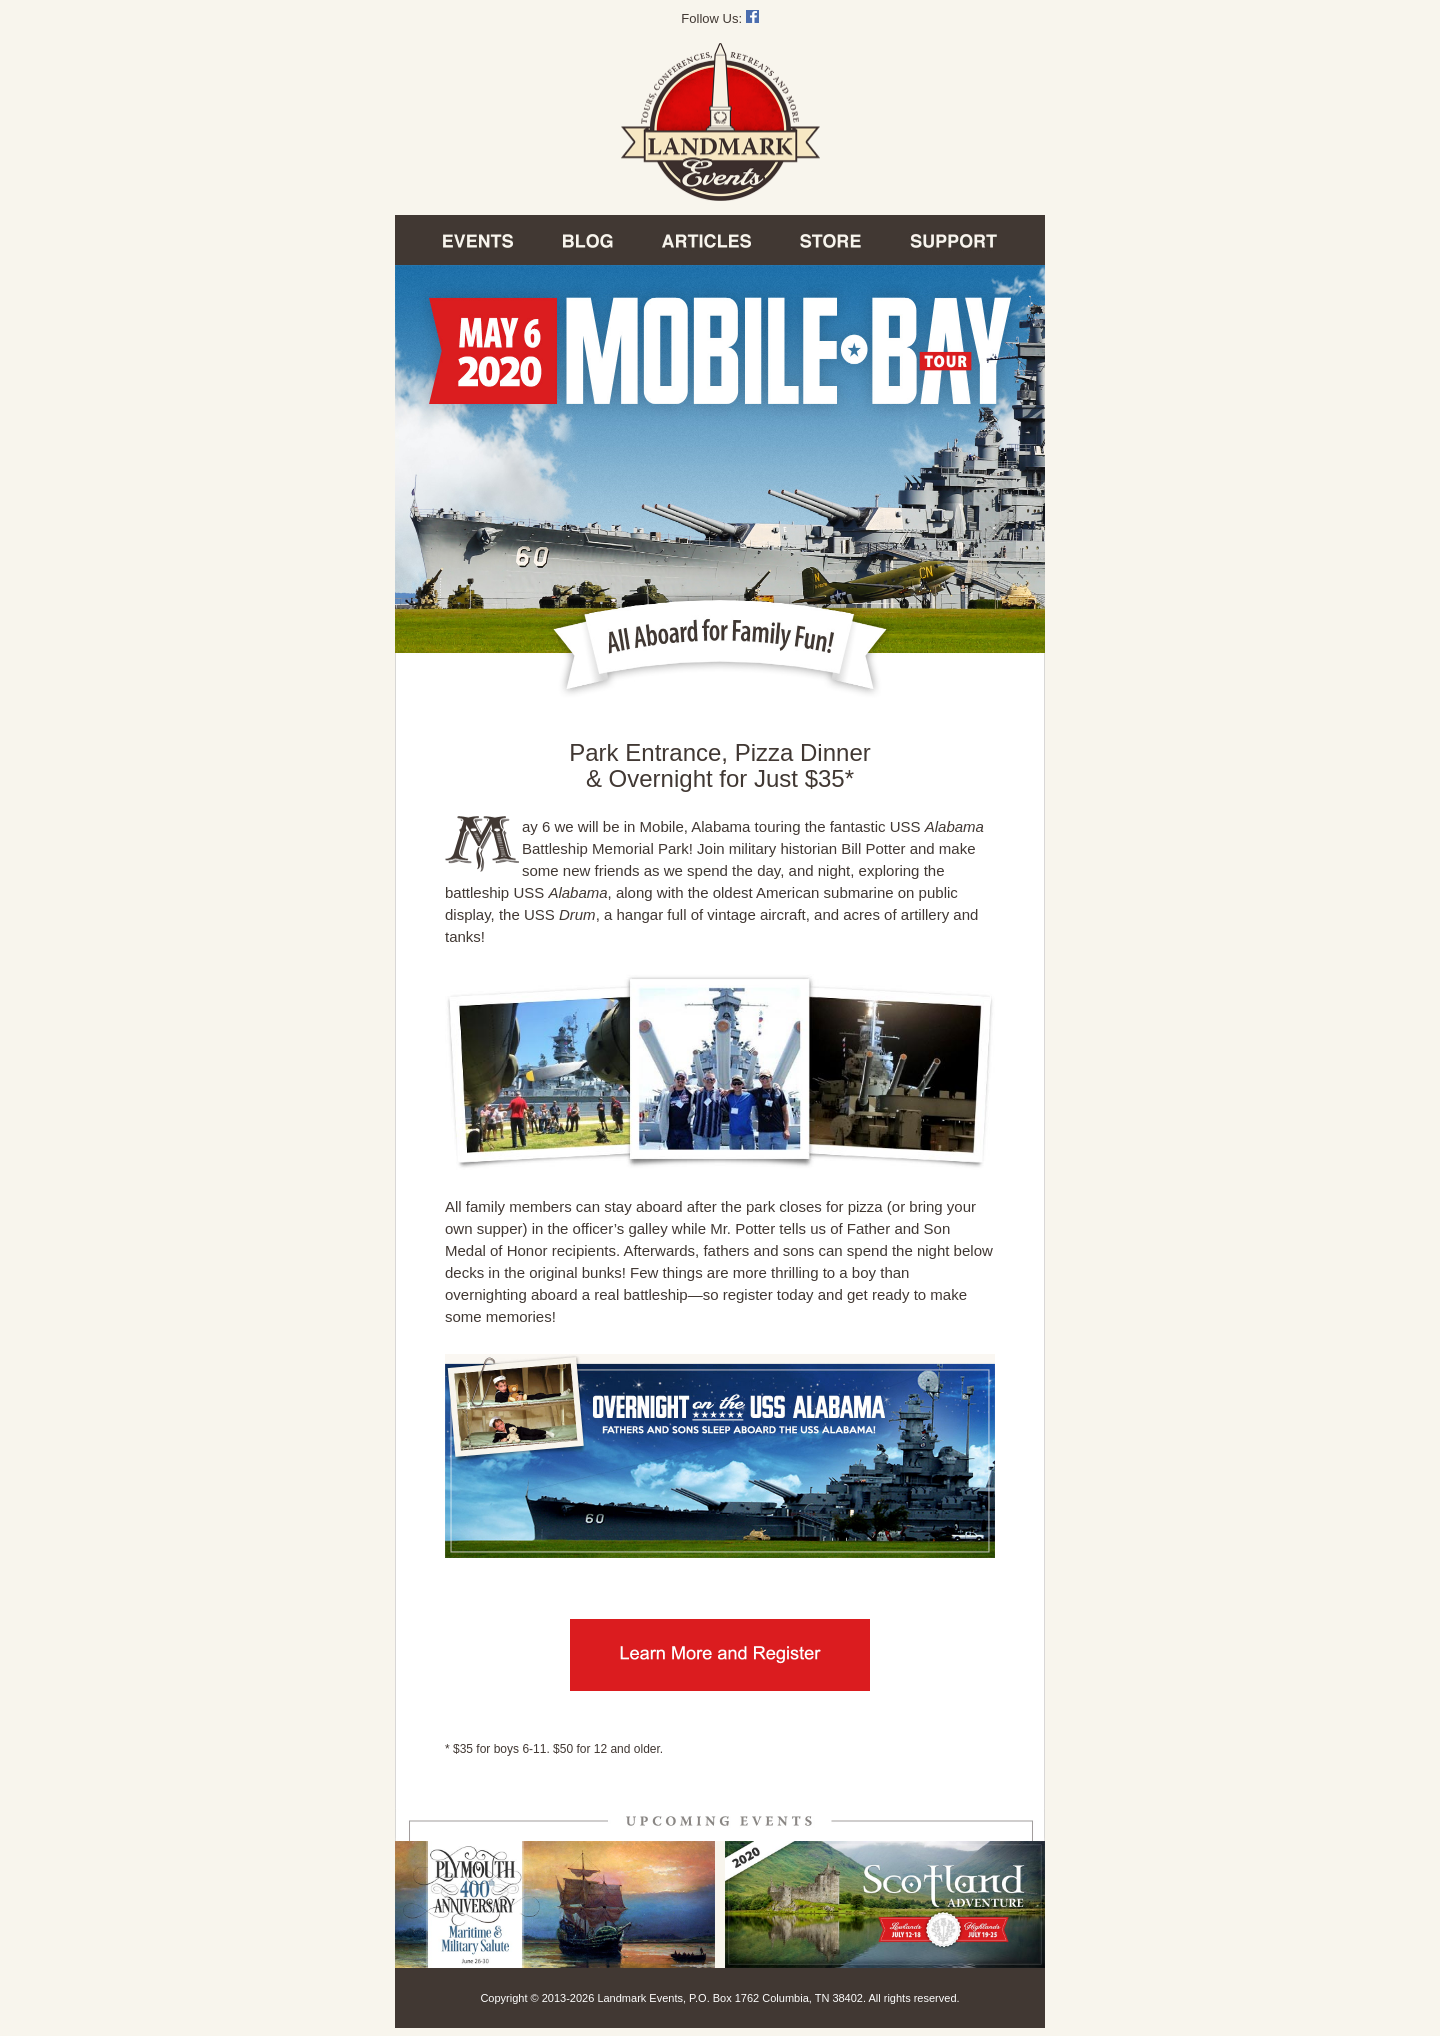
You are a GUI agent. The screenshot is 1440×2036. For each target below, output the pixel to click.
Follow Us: (719, 18)
